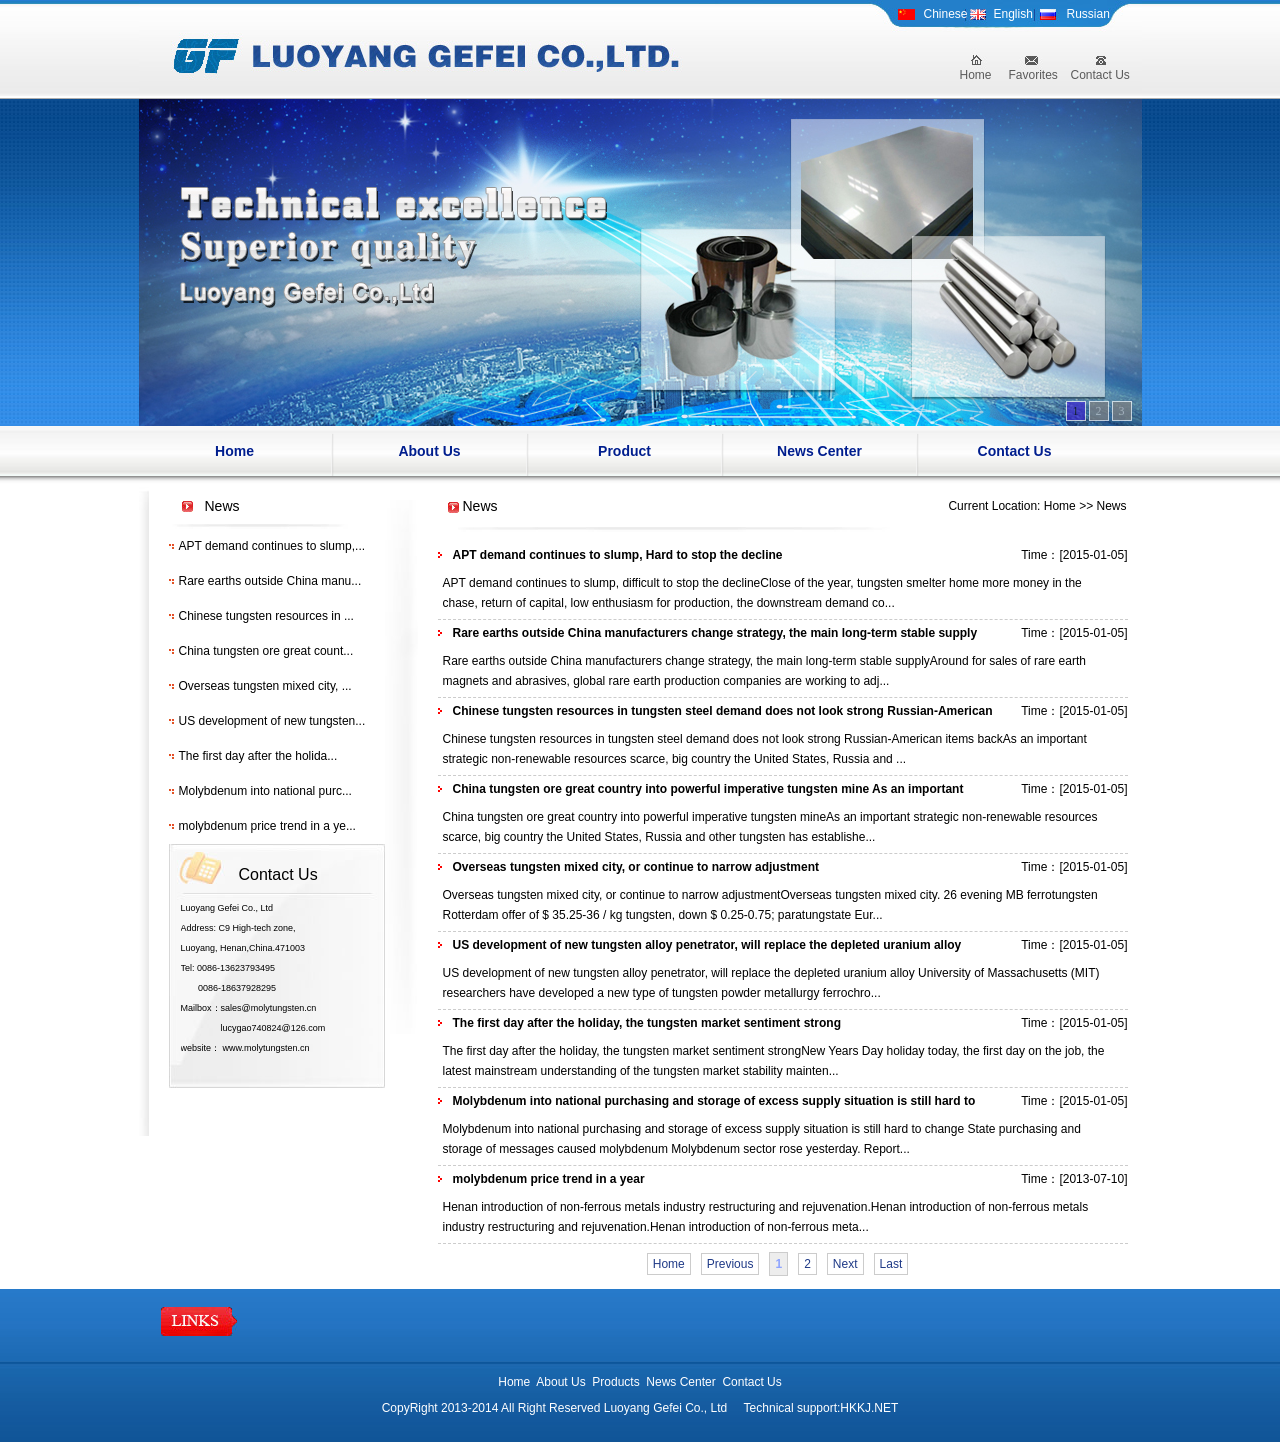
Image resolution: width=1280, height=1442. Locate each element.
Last (891, 1264)
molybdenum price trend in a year (549, 1179)
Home (976, 75)
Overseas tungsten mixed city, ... (265, 686)
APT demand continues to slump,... (272, 546)
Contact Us (1100, 75)
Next (845, 1264)
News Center (819, 451)
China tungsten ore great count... (266, 651)
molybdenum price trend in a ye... (267, 826)
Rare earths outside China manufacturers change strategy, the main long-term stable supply (715, 633)
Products (615, 1382)
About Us (429, 451)
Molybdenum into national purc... (265, 791)
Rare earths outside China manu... (270, 581)
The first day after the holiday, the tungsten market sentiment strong (647, 1023)
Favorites (1033, 75)
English (1013, 14)
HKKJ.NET (869, 1408)
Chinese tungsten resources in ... (266, 616)
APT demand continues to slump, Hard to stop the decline (618, 555)
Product (624, 451)
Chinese (946, 14)
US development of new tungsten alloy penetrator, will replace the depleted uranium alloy (707, 945)
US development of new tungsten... (272, 721)
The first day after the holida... (258, 756)
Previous (730, 1264)
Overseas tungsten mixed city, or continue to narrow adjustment (636, 867)
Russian (1088, 14)
